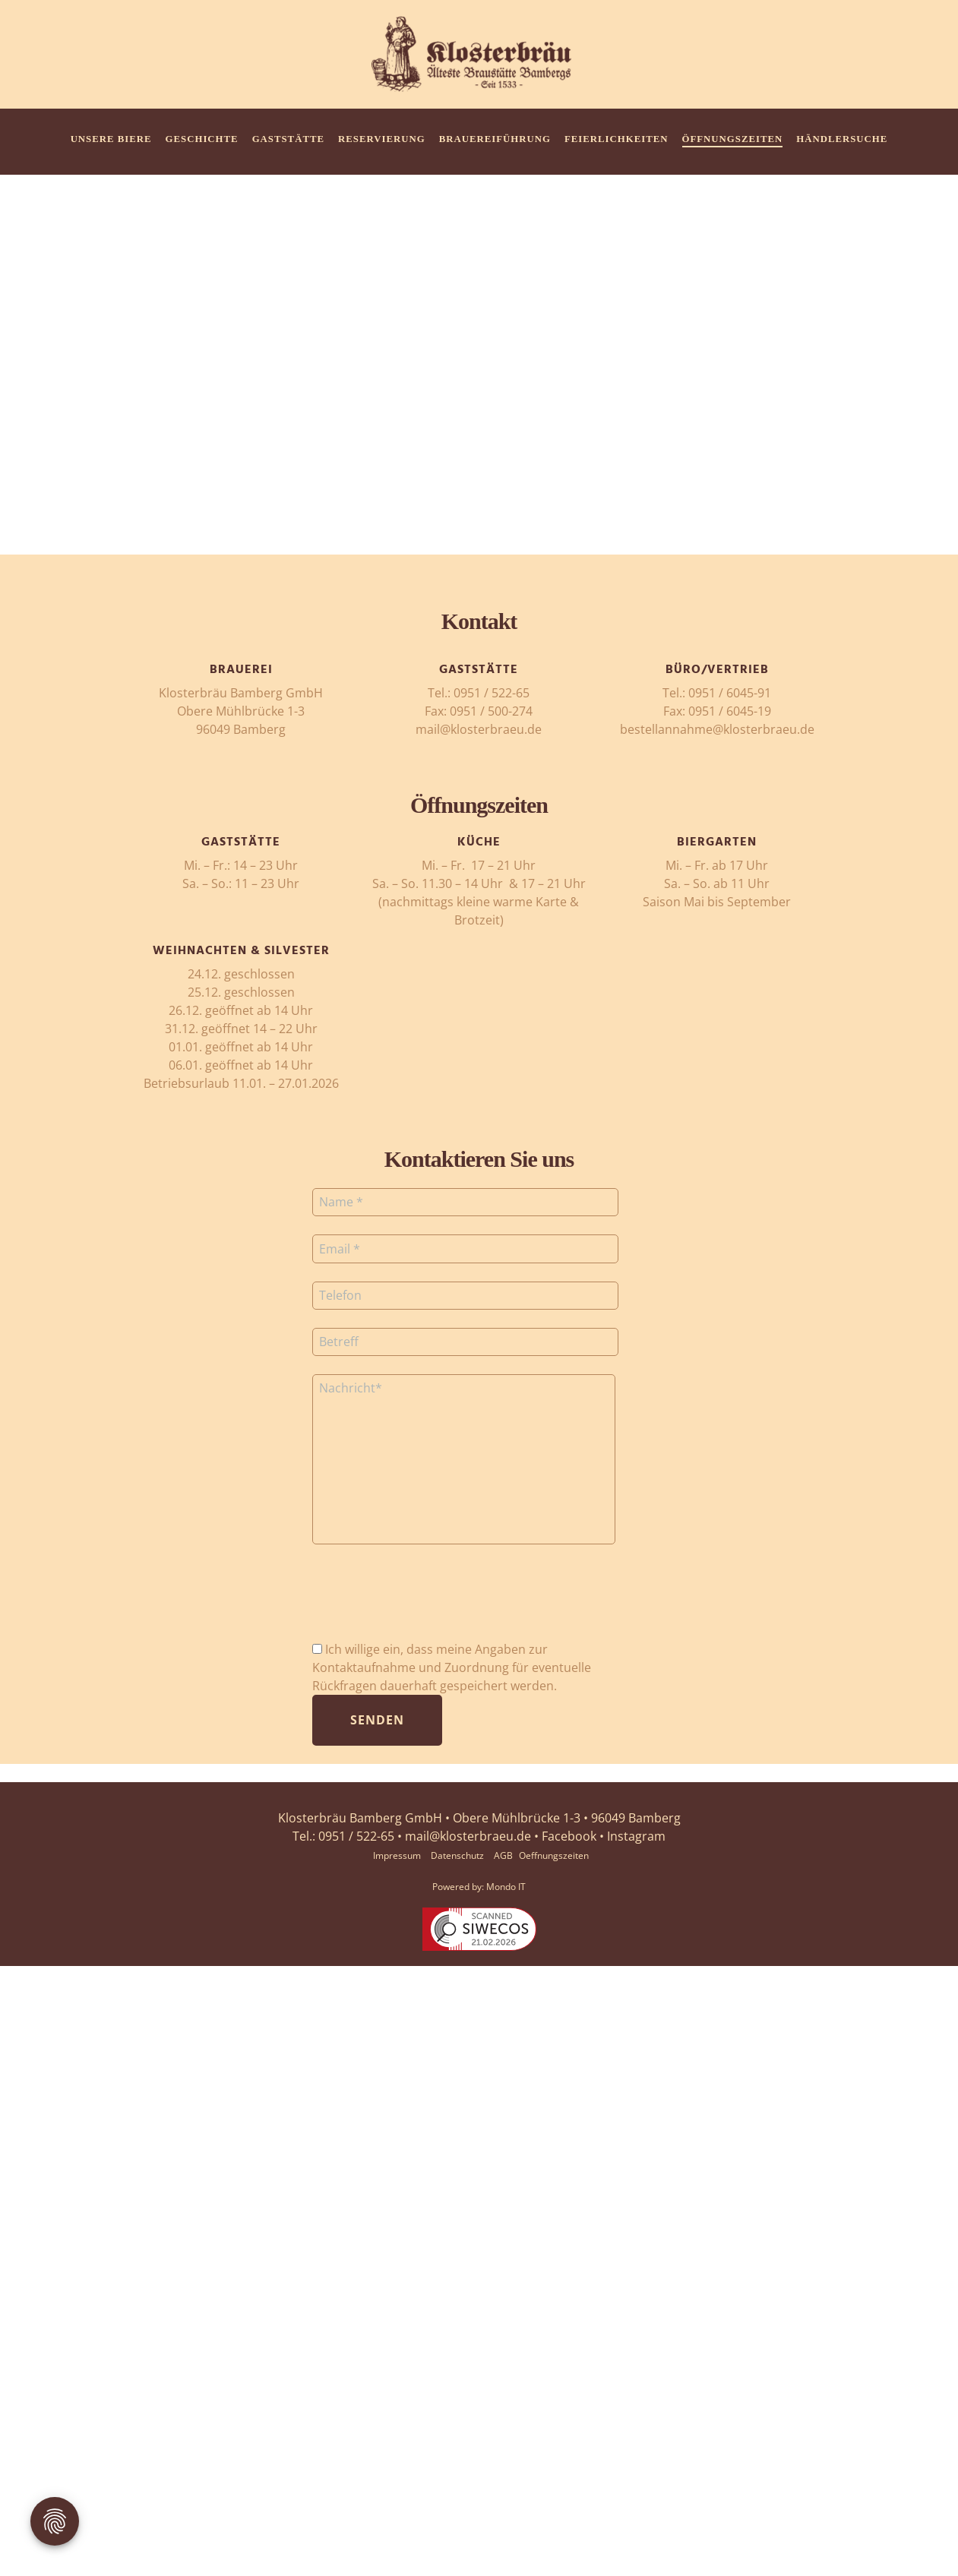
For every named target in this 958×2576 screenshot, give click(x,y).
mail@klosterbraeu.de (468, 1836)
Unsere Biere (111, 139)
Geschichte (202, 139)
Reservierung (381, 139)
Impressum (397, 1855)
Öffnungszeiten (732, 139)
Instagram (636, 1836)
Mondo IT (506, 1886)
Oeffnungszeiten (554, 1855)
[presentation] (427, 1601)
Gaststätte (288, 139)
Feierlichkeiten (616, 139)
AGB (503, 1855)
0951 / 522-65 (356, 1836)
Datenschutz (457, 1855)
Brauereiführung (495, 139)
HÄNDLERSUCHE (841, 139)
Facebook (569, 1836)
